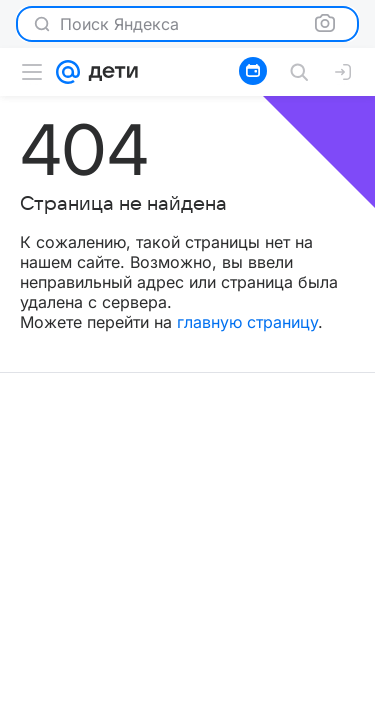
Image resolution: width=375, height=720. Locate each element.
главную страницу (247, 322)
